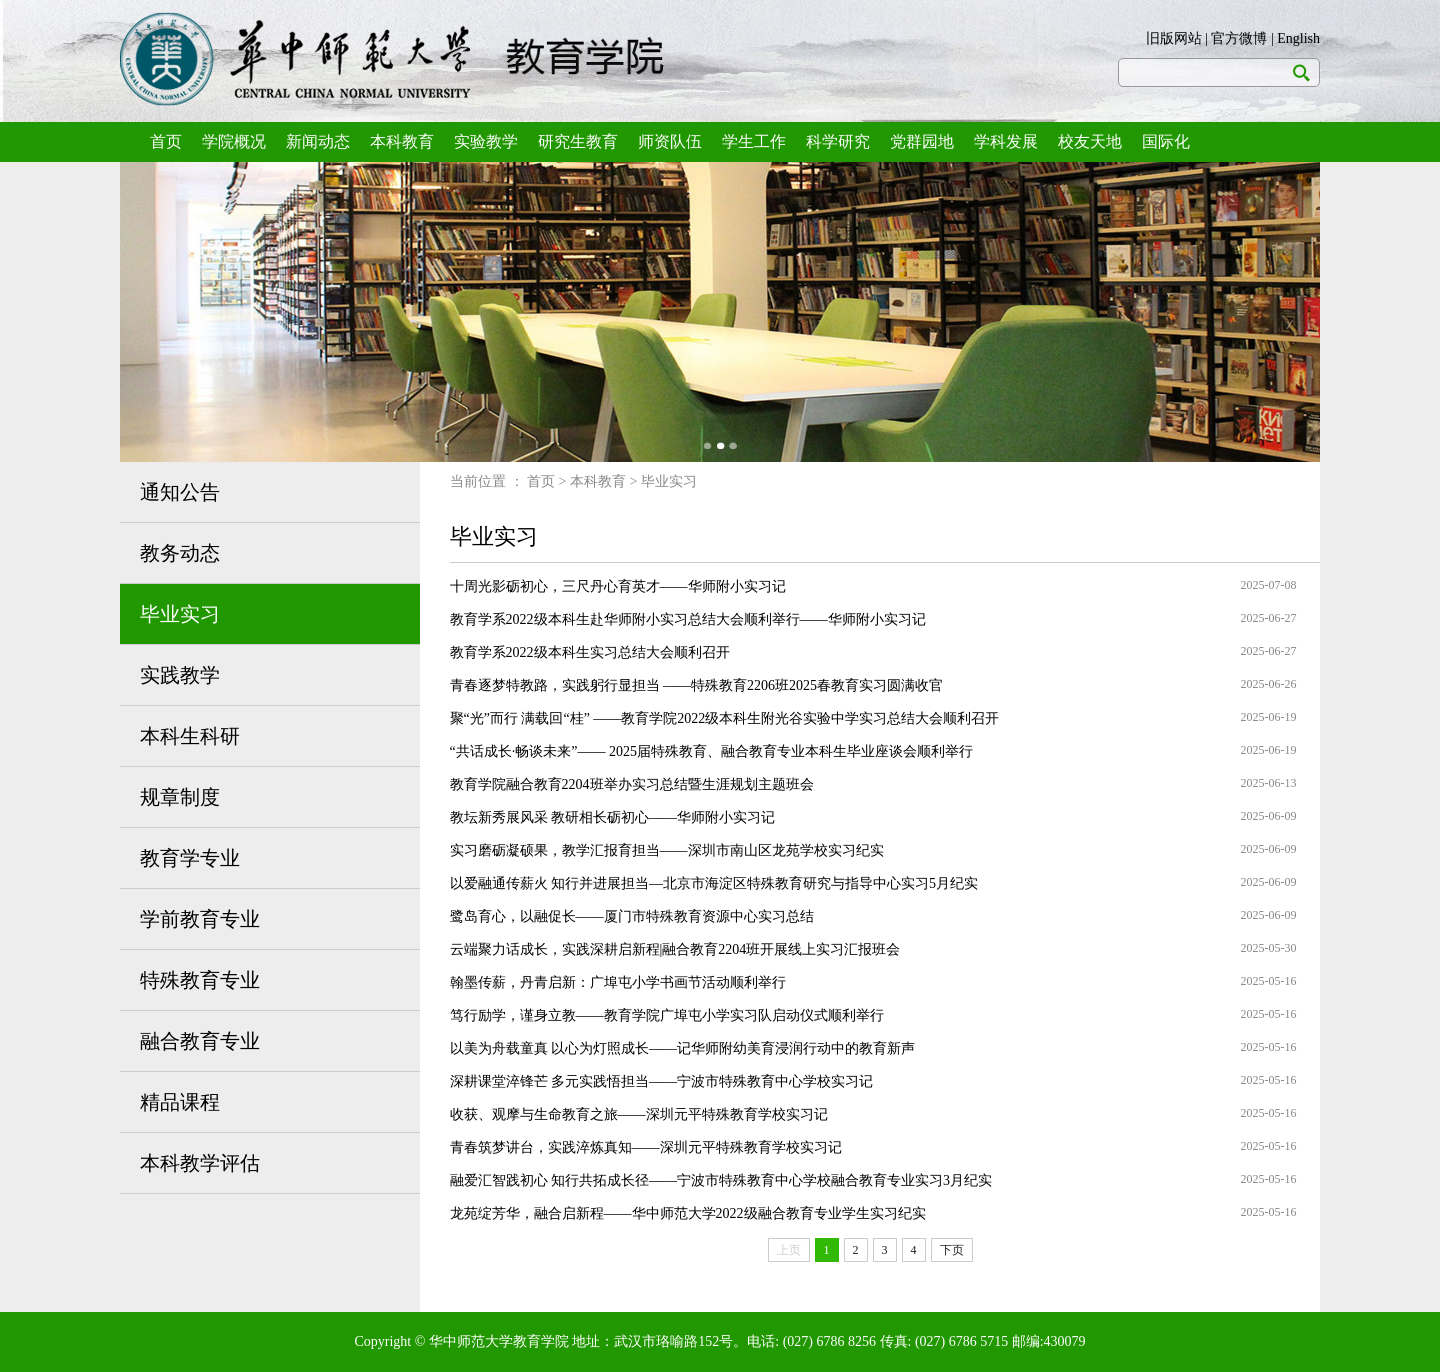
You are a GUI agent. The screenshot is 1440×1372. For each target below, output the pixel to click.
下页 (952, 1250)
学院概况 (234, 141)
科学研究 (838, 141)
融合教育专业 (200, 1041)
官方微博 (1239, 38)
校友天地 (1090, 141)
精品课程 (180, 1102)
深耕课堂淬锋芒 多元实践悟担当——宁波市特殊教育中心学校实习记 (662, 1081)
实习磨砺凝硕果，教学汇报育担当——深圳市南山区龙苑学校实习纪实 (667, 850)
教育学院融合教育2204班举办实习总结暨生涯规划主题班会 (632, 784)
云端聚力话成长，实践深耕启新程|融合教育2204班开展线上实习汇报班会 (675, 949)
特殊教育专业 (200, 980)
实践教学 (180, 675)
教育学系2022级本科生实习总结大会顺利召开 (590, 652)
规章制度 (180, 797)
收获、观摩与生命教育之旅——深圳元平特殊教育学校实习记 (639, 1114)
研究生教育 (578, 141)
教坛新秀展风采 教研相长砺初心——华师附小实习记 (613, 817)
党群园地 (922, 141)
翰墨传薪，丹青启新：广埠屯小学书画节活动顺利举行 (618, 982)
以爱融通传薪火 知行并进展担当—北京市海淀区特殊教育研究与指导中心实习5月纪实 (714, 883)
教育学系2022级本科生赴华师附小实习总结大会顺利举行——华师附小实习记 (688, 619)
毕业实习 (180, 614)
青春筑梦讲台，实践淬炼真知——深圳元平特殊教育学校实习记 (646, 1147)
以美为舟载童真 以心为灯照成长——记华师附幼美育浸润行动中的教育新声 (683, 1048)
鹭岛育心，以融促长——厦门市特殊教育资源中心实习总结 (632, 916)
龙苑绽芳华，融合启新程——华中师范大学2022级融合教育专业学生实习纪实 (688, 1213)
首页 (166, 141)
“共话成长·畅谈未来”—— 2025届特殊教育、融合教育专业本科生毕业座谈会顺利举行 (711, 751)
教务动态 (180, 553)
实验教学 (486, 141)
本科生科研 (190, 736)
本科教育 (402, 141)
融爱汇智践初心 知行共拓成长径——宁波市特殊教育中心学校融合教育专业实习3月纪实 (721, 1180)
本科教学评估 (200, 1163)
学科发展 (1006, 141)
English (1298, 38)
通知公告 (180, 492)
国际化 (1166, 141)
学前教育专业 (200, 919)
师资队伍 (670, 141)
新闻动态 (318, 141)
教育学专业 (190, 858)
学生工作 (754, 141)
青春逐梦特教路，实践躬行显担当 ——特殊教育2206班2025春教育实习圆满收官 (697, 685)
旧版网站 (1174, 38)
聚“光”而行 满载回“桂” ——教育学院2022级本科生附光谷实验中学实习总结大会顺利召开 (725, 718)
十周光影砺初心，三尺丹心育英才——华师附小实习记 (618, 586)
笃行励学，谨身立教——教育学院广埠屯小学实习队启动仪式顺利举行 (667, 1015)
